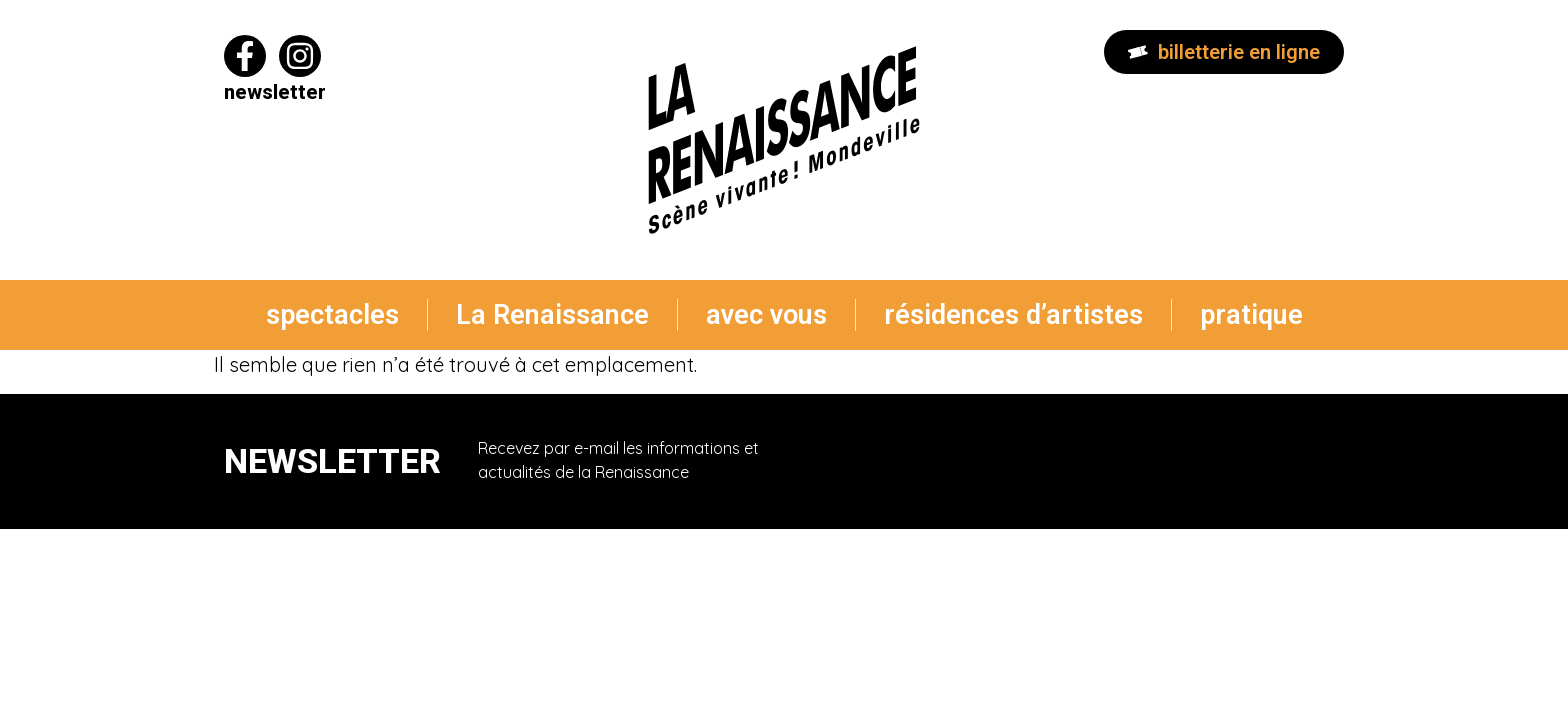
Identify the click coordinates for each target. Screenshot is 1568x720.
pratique (1251, 315)
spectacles (332, 315)
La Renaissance (552, 315)
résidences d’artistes (1013, 315)
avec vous (766, 315)
